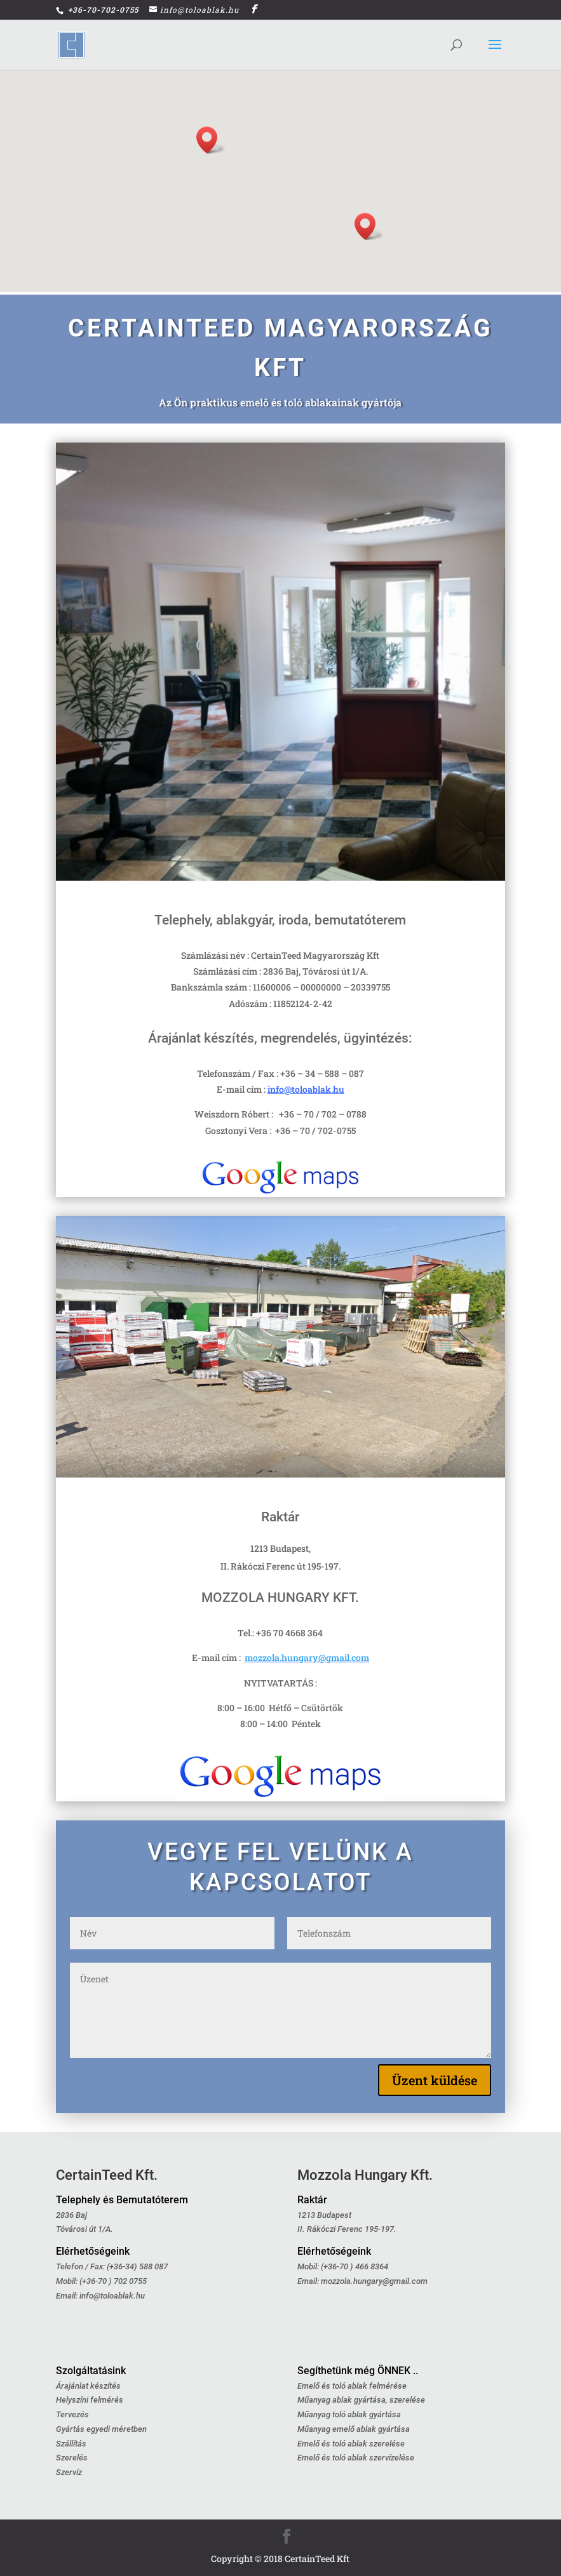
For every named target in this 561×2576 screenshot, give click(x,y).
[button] (211, 140)
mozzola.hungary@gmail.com (307, 1658)
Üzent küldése (434, 2080)
